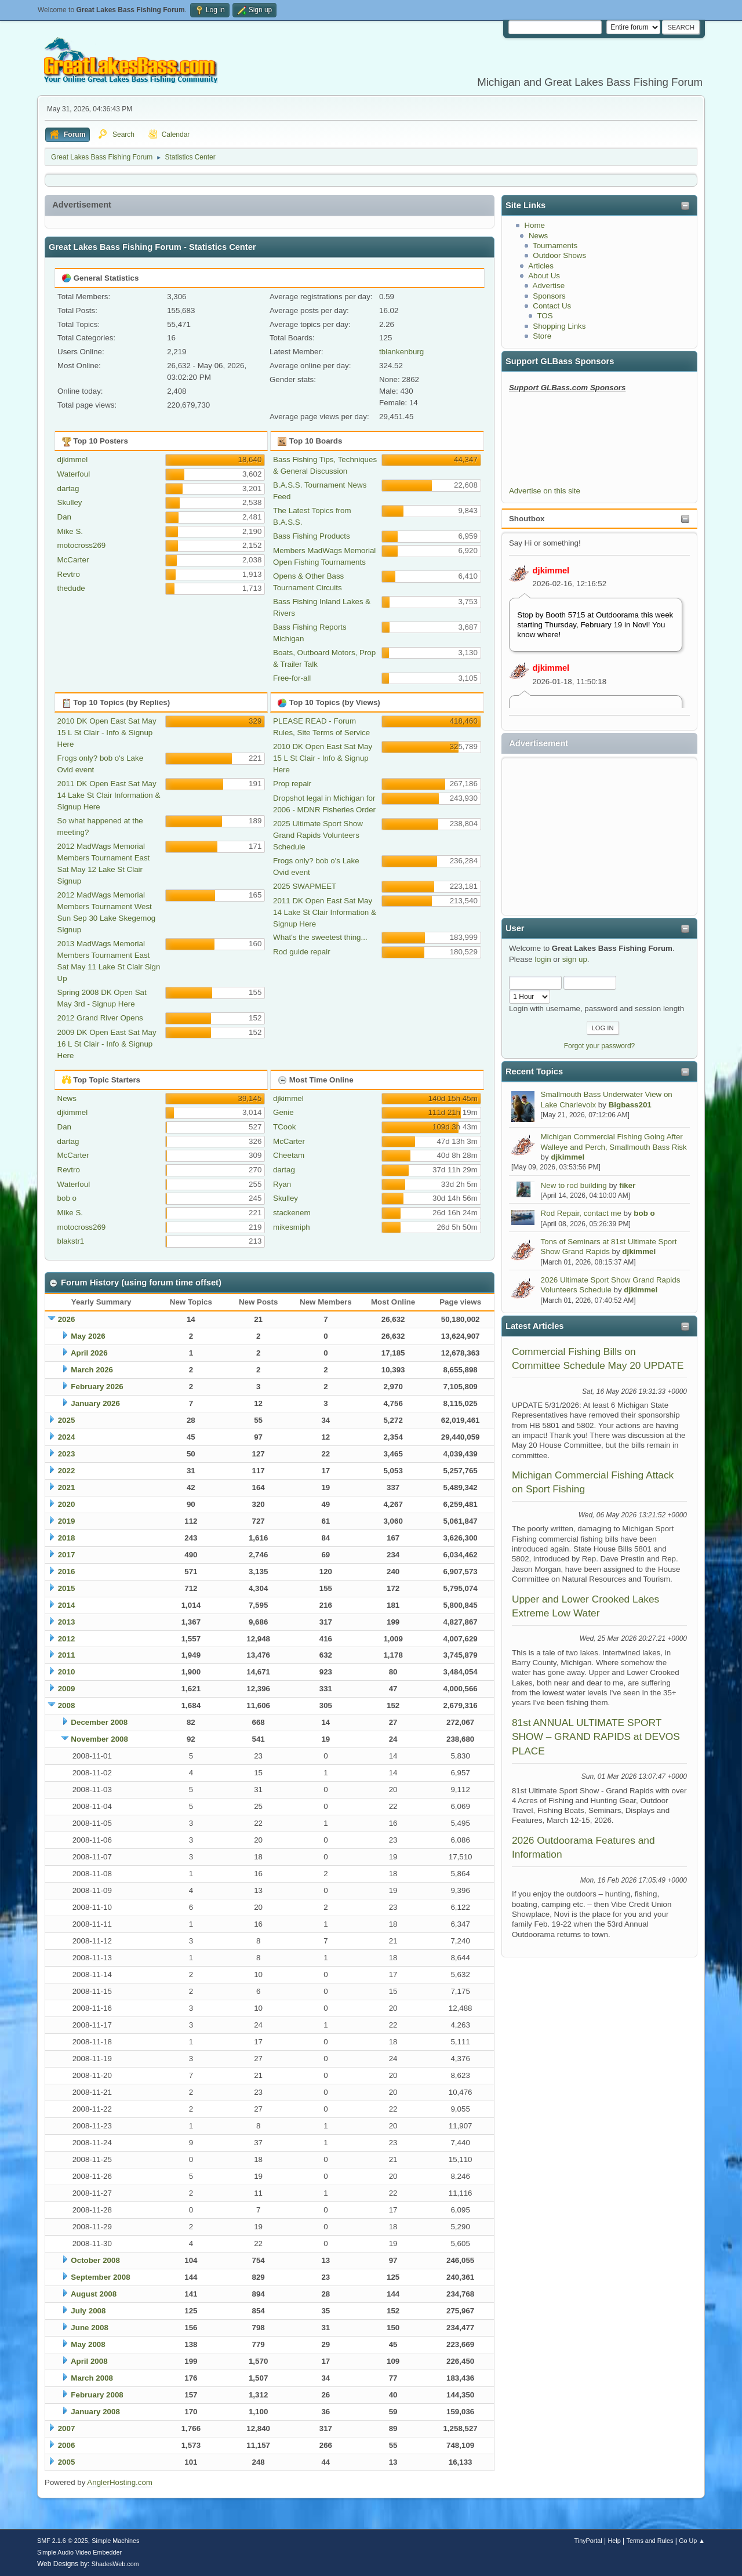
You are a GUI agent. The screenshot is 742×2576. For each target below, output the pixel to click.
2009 (66, 1688)
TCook (284, 1126)
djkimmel (551, 570)
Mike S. (70, 531)
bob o (644, 1213)
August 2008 (94, 2294)
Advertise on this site (544, 490)
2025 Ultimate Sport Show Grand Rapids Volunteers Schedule (318, 835)
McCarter (73, 559)
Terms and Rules (650, 2540)
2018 (66, 1538)
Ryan (282, 1184)
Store (542, 336)
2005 (66, 2462)
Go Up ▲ (692, 2540)
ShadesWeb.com (115, 2563)
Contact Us (552, 305)
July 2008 (88, 2310)
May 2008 (88, 2344)
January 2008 (95, 2411)
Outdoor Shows (559, 255)
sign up (574, 959)
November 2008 (99, 1739)
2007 (66, 2428)
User (515, 928)
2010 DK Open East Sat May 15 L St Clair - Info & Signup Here (107, 733)
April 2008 (89, 2361)
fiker (627, 1185)
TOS (544, 315)
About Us (544, 275)
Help (614, 2540)
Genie (283, 1112)
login (542, 959)
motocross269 (81, 545)
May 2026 (88, 1336)
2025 (66, 1420)
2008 (66, 1705)
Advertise (549, 285)
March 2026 (92, 1369)
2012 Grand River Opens (100, 1017)
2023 (66, 1453)
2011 (66, 1655)
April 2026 (89, 1353)
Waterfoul (73, 474)
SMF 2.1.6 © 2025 (62, 2540)
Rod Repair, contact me (581, 1213)
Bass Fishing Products (311, 536)
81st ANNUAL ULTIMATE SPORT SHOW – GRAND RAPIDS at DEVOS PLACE (596, 1737)
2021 (66, 1487)
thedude (71, 588)
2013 (66, 1622)
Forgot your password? (599, 1046)
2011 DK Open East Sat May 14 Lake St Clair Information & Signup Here (109, 795)
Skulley (69, 502)
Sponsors (549, 296)
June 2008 (89, 2327)
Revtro (68, 574)
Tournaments (555, 245)
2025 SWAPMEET (304, 886)
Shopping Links (559, 326)
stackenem (291, 1212)
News (538, 235)
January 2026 (95, 1403)
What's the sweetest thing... (320, 937)
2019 (66, 1521)
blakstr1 (71, 1241)
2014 (66, 1605)
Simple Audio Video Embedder (79, 2552)
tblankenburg (401, 351)
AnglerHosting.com (119, 2482)
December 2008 (99, 1722)
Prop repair (292, 783)
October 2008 (95, 2260)
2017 (66, 1554)
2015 (66, 1588)
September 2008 (100, 2277)
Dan (64, 517)
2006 (66, 2445)
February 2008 (97, 2394)
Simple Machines (115, 2540)
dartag (68, 488)
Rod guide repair (301, 951)
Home (534, 225)
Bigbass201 (630, 1104)
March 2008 (92, 2378)
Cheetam (288, 1155)
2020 (66, 1504)
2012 (66, 1638)
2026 (66, 1319)
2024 (66, 1437)
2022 (66, 1470)
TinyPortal (588, 2540)
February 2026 (97, 1386)
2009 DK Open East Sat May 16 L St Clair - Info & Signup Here (107, 1044)
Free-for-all (292, 678)
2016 (66, 1571)
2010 (66, 1671)
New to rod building (574, 1185)
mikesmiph (291, 1227)
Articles (541, 265)
